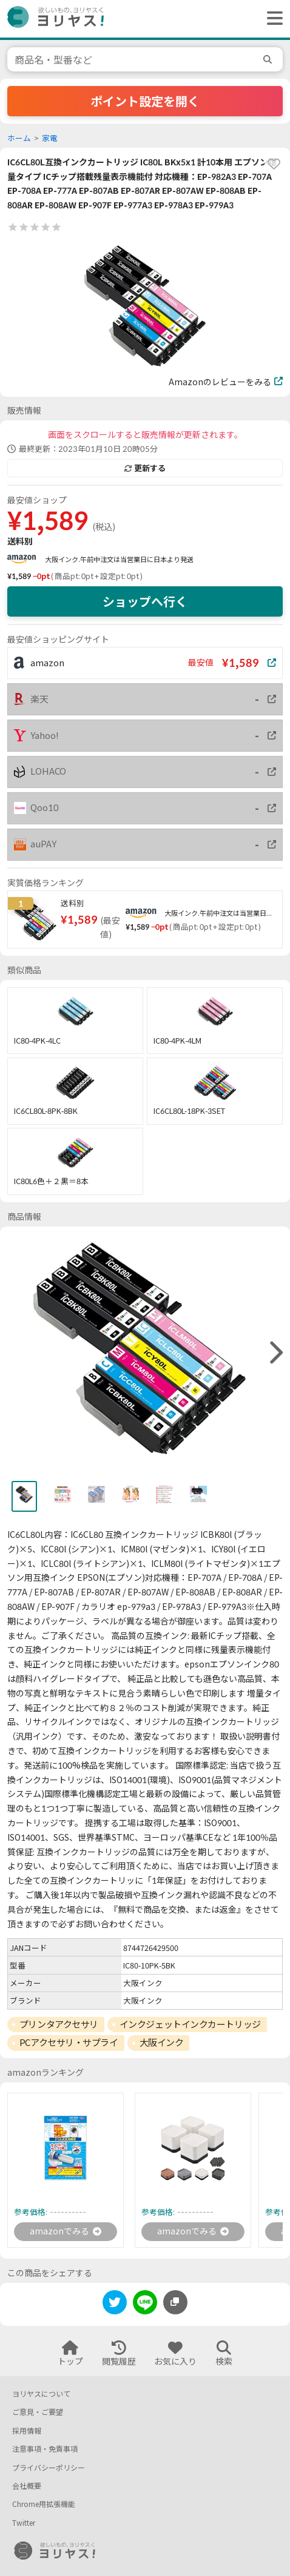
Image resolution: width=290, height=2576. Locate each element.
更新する (145, 468)
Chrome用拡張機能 (43, 2504)
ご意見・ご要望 (37, 2412)
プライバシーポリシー (48, 2467)
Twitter (23, 2523)
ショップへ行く (145, 601)
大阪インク (162, 2042)
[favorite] (274, 164)
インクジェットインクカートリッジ (190, 2024)
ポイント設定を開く (145, 101)
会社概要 (26, 2486)
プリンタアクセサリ (58, 2024)
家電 (50, 138)
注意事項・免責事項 (45, 2449)
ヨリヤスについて (41, 2394)
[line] (145, 2304)
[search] (269, 59)
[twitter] (114, 2304)
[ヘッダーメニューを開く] (272, 18)
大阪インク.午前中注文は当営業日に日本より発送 (119, 559)
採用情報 (26, 2430)
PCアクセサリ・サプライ (68, 2042)
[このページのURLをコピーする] (175, 2302)
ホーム (19, 138)
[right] (275, 1353)
